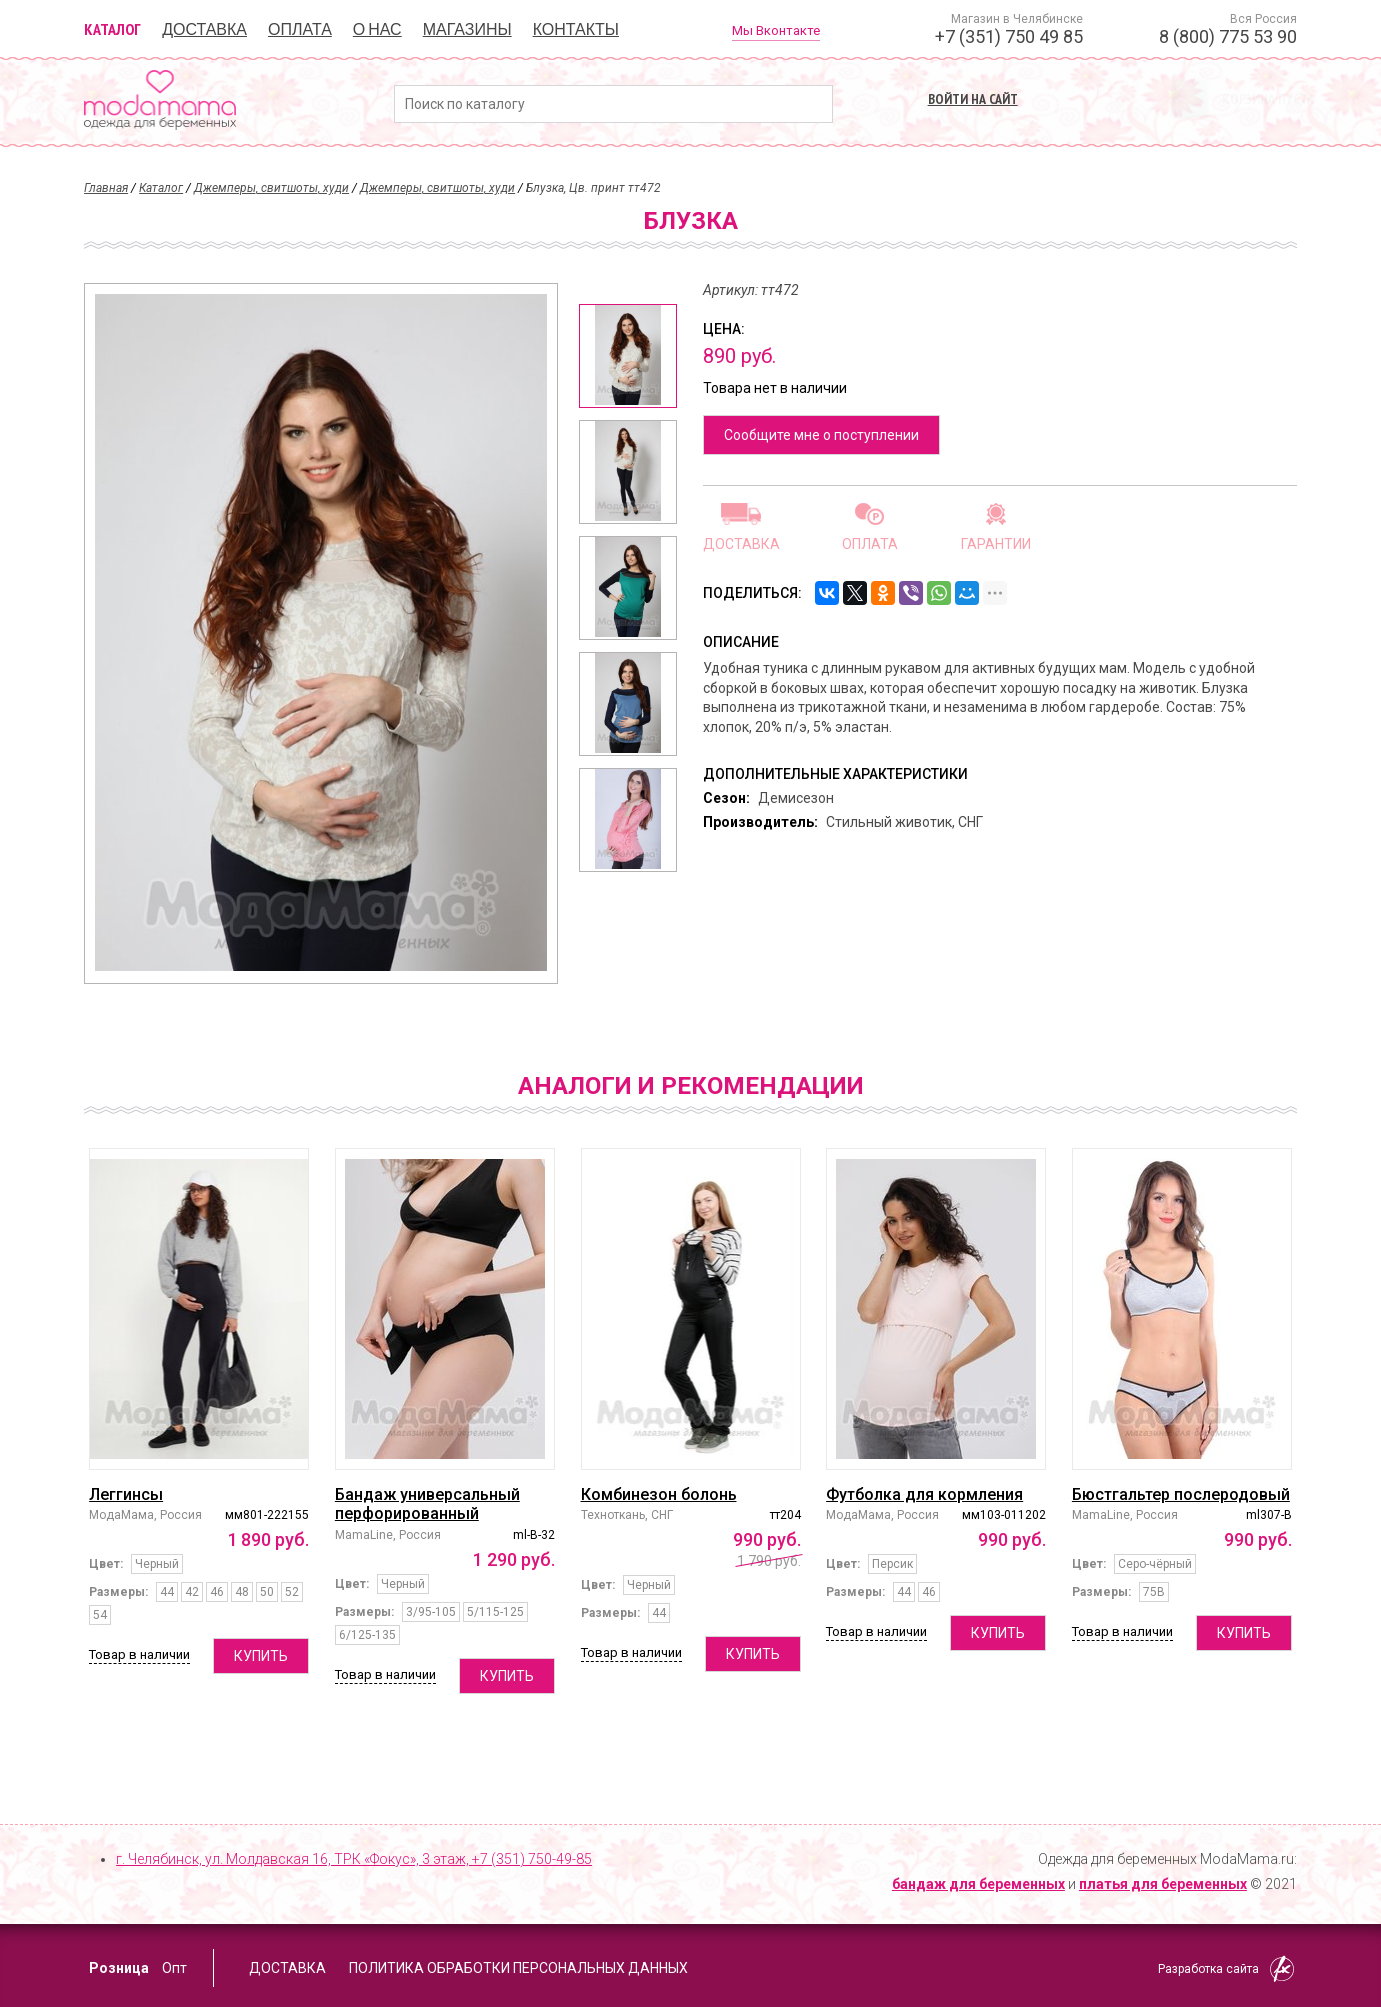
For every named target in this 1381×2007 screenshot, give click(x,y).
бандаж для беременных (978, 1884)
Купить (261, 1656)
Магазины (467, 29)
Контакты (576, 29)
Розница (119, 1968)
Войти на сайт (973, 99)
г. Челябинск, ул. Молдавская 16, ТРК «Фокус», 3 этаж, (354, 1859)
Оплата (300, 29)
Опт (174, 1968)
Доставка (204, 29)
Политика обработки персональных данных (518, 1968)
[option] (628, 356)
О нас (377, 29)
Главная (106, 188)
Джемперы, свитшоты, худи (271, 188)
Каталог (112, 29)
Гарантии (996, 543)
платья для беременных (1163, 1884)
